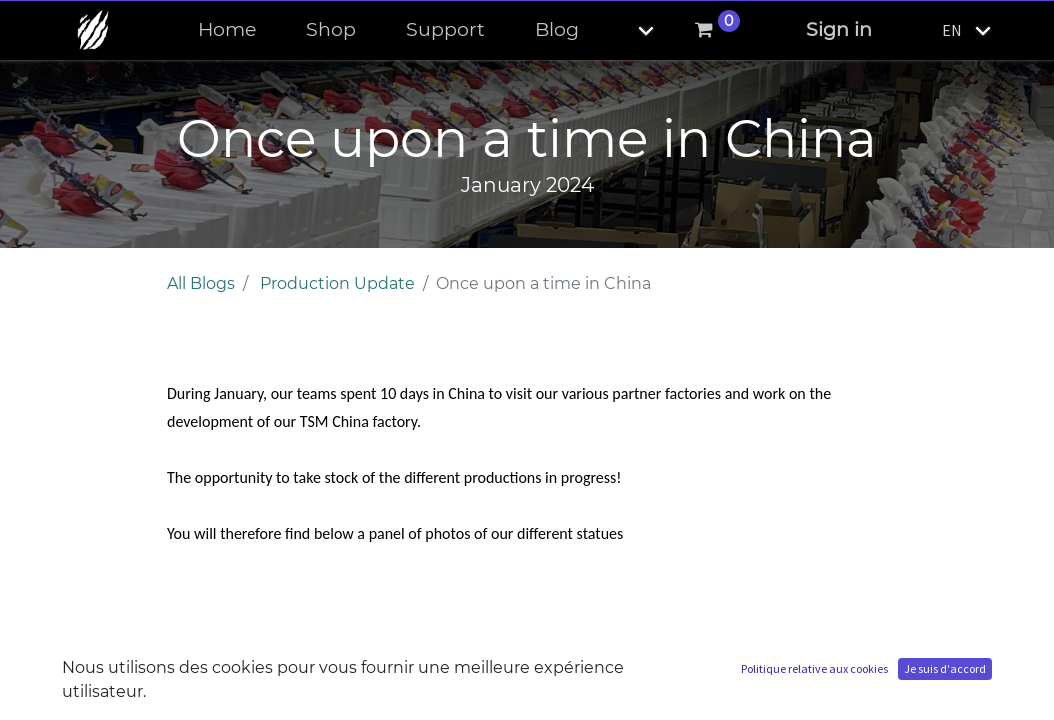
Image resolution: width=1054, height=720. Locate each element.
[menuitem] (227, 30)
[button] (629, 30)
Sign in (839, 29)
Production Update (337, 283)
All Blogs (201, 283)
